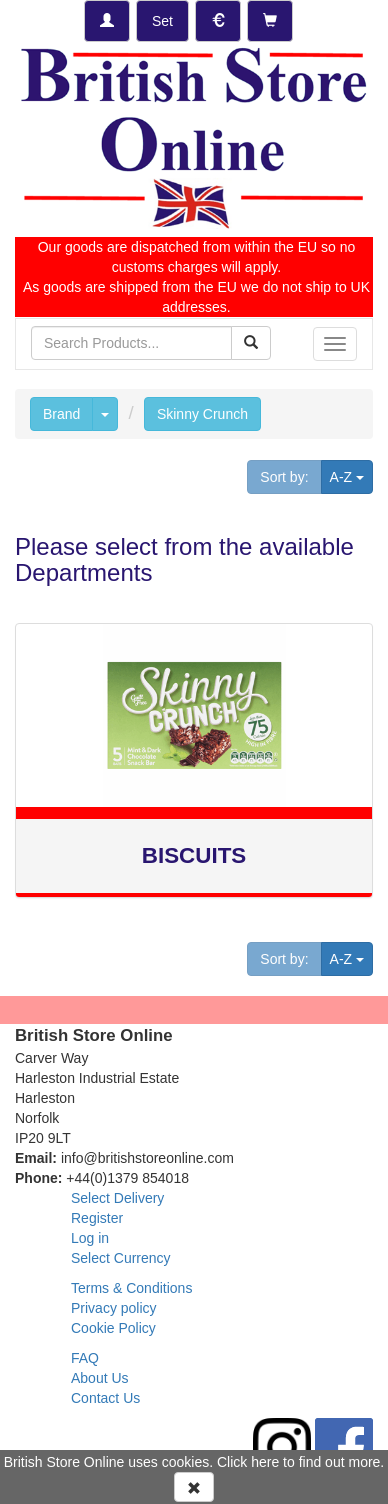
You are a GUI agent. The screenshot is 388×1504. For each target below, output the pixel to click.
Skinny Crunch (202, 414)
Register (97, 1218)
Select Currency (121, 1258)
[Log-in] (107, 21)
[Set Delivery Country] (162, 21)
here (265, 1462)
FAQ (85, 1358)
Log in (90, 1238)
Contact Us (105, 1398)
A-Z (351, 475)
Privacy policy (114, 1308)
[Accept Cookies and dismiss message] (194, 1487)
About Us (100, 1378)
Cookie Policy (113, 1328)
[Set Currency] (218, 21)
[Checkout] (270, 21)
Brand (61, 414)
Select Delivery (117, 1198)
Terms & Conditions (131, 1288)
